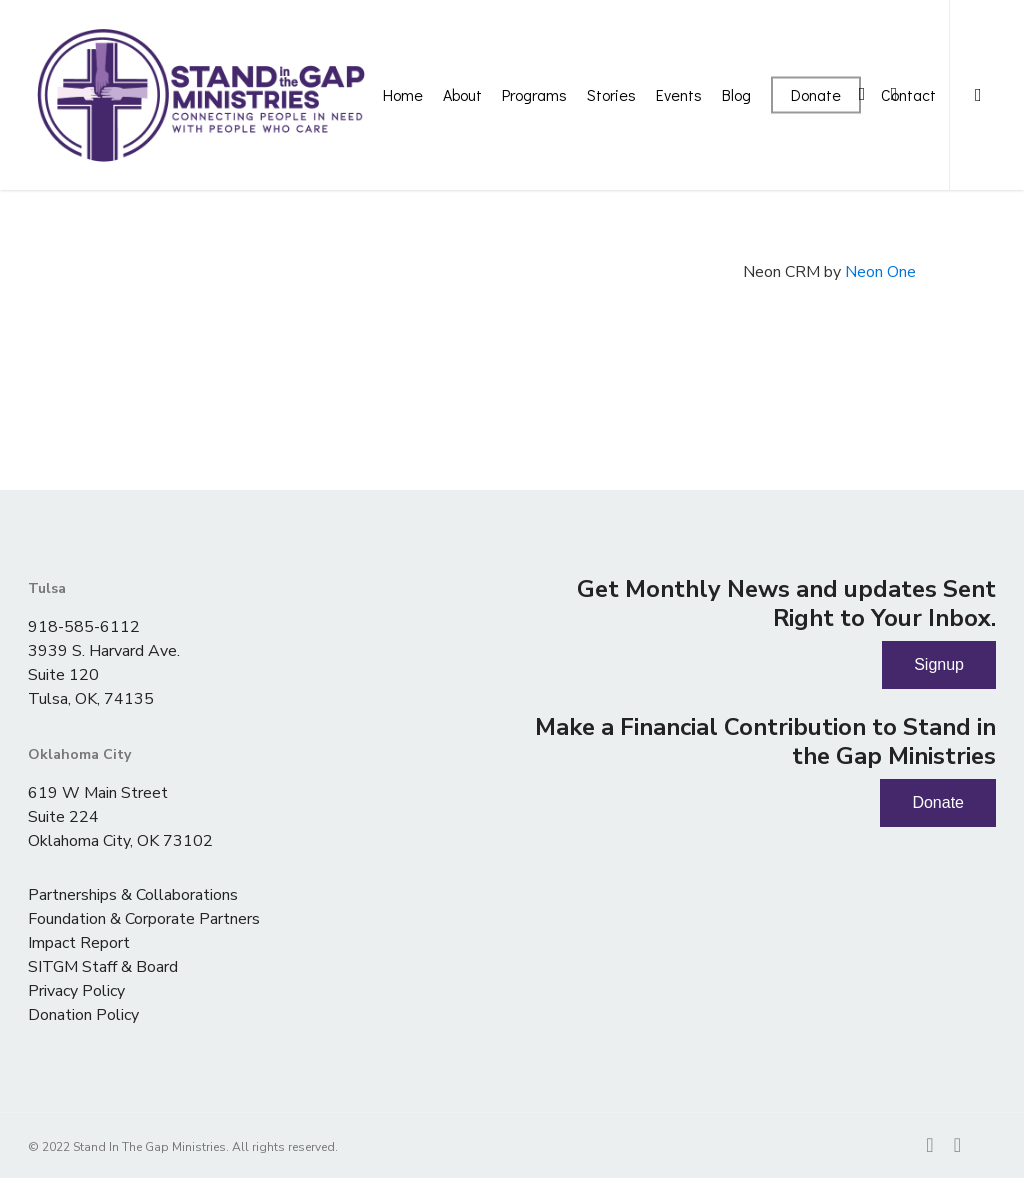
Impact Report (79, 943)
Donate (938, 802)
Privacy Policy (76, 991)
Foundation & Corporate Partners (144, 919)
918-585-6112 (84, 627)
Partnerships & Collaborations (133, 895)
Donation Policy (83, 1015)
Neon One (880, 272)
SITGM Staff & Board (103, 967)
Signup (939, 664)
